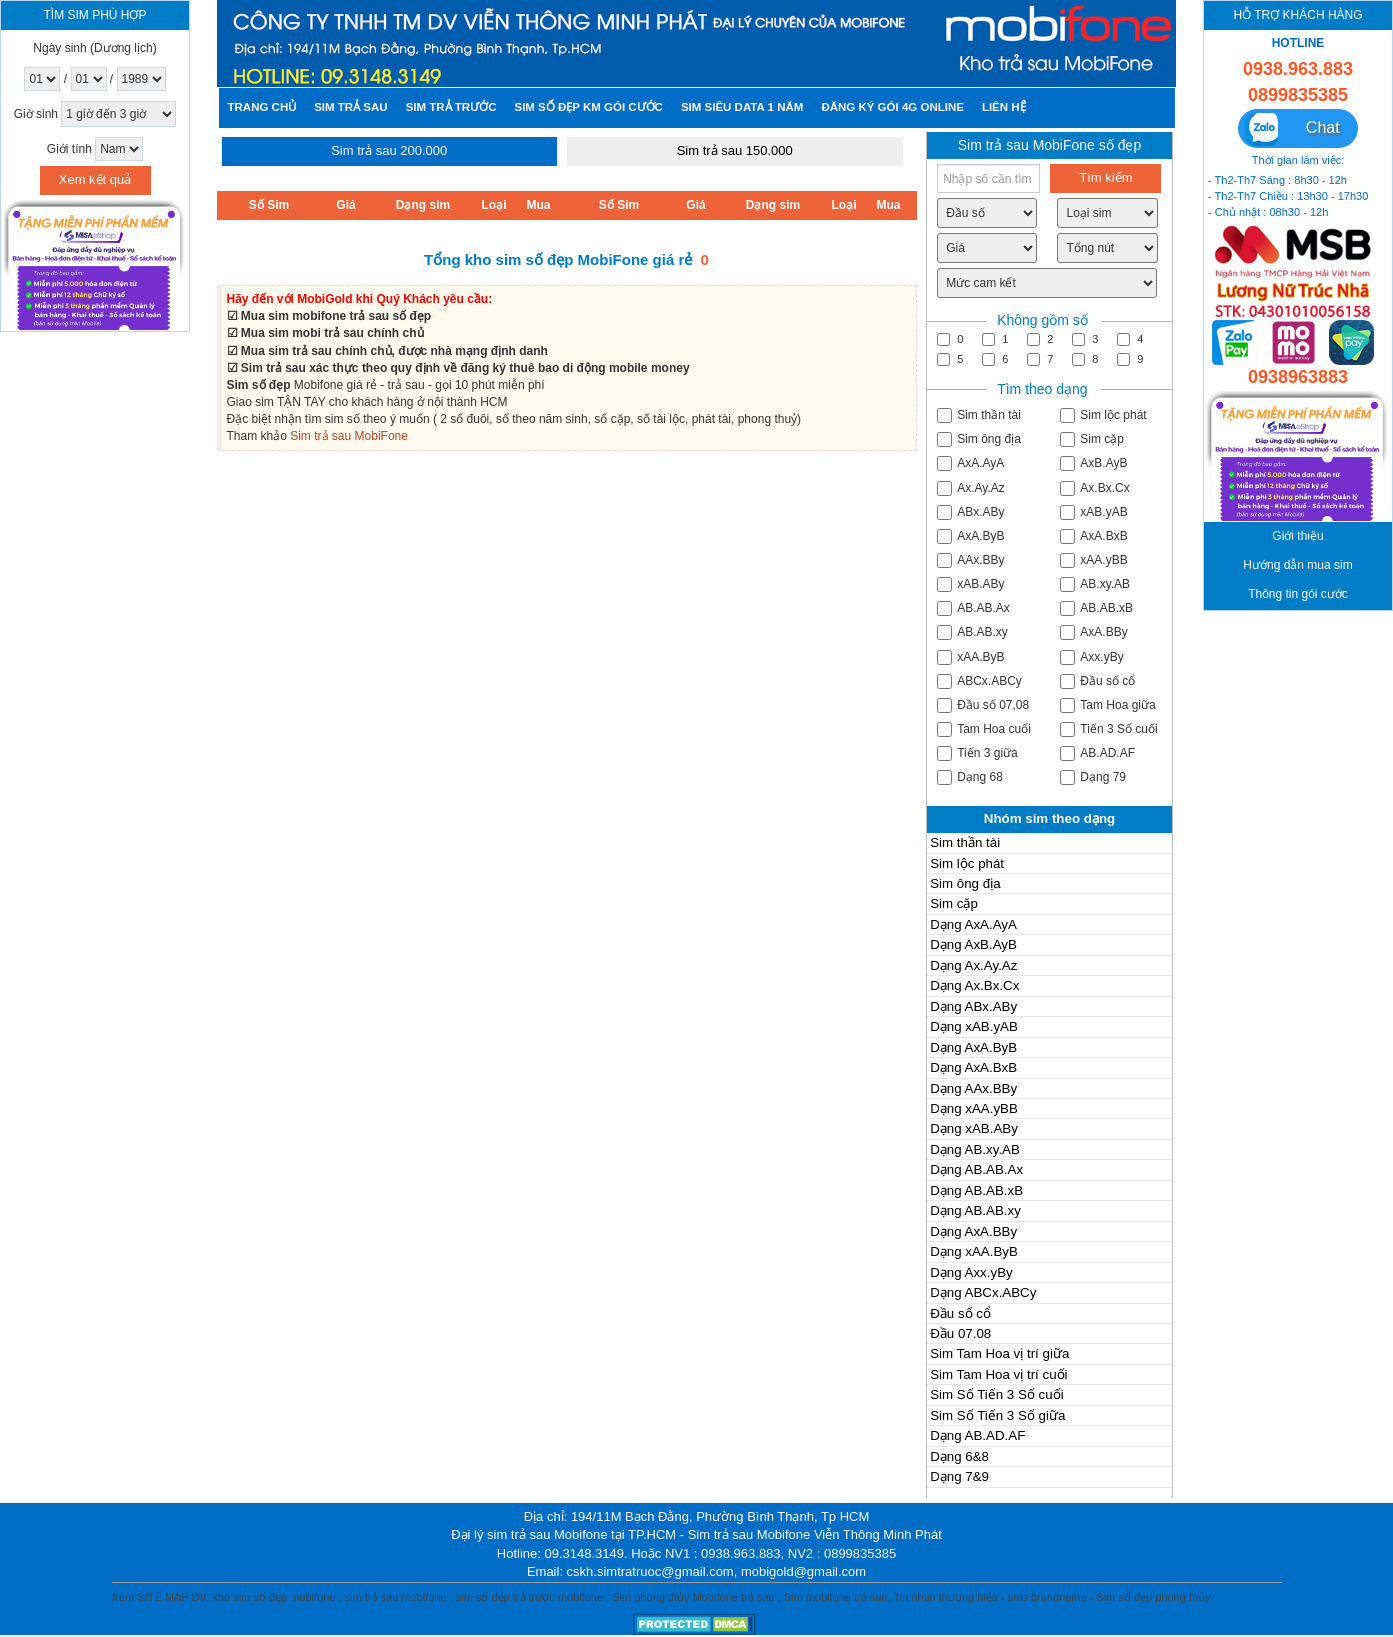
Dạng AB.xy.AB (975, 1149)
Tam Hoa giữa (1107, 705)
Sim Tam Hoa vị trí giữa (999, 1353)
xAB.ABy (970, 584)
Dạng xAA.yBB (974, 1108)
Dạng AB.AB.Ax (976, 1169)
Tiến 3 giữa (977, 753)
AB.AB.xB (1096, 608)
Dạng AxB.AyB (973, 944)
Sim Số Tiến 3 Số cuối (996, 1394)
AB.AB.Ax (973, 608)
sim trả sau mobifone (396, 1597)
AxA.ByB (970, 536)
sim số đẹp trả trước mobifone (529, 1597)
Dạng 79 (1093, 777)
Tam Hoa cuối (984, 729)
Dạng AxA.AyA (973, 924)
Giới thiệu (1297, 536)
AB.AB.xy (972, 632)
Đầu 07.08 (960, 1333)
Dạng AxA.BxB (973, 1067)
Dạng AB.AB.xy (975, 1210)
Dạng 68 (970, 777)
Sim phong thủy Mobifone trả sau (693, 1597)
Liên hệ (1004, 107)
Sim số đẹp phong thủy (1153, 1597)
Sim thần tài (979, 415)
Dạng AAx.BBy (973, 1088)
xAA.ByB (970, 657)
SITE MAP (162, 1597)
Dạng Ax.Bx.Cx (974, 985)
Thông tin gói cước (1298, 594)
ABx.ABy (970, 512)
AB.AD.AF (1097, 753)
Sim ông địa (979, 439)
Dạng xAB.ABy (974, 1128)
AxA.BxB (1093, 536)
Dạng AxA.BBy (973, 1231)
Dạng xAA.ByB (974, 1251)
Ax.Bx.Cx (1094, 488)
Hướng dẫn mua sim (1297, 565)
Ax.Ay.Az (971, 488)
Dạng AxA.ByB (973, 1047)
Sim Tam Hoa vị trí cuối (998, 1374)
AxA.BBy (1093, 632)
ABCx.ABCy (979, 681)
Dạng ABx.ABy (973, 1006)
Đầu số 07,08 (983, 705)
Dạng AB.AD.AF (977, 1435)
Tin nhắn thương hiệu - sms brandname (989, 1597)
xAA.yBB (1093, 560)
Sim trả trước (451, 107)
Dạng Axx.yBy (971, 1272)
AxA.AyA (970, 463)
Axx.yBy (1091, 657)
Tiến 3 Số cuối (1108, 729)
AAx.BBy (970, 560)
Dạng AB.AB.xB (976, 1190)
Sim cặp (1092, 439)
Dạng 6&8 (959, 1456)
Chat (1292, 129)
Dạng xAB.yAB (974, 1026)
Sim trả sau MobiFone (349, 436)
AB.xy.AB (1095, 584)
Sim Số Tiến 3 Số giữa (997, 1415)
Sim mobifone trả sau (836, 1597)
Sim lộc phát (1103, 415)
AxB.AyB (1093, 463)
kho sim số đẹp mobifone (273, 1597)
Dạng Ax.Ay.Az (973, 965)
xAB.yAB (1093, 512)
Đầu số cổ (1097, 681)
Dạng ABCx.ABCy (983, 1292)
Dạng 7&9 (959, 1476)
